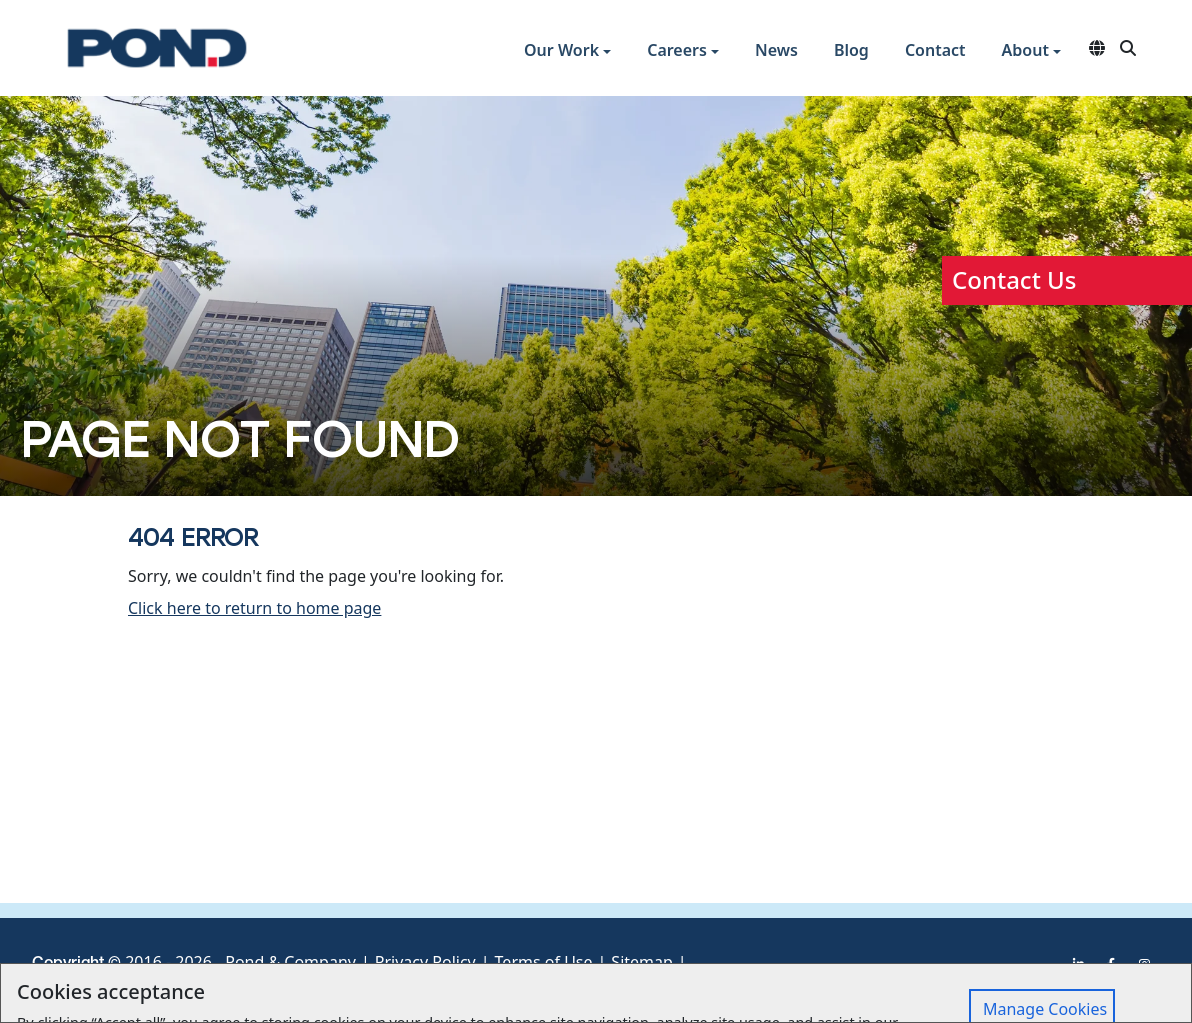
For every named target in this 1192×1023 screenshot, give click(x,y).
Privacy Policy (425, 962)
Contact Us (1014, 279)
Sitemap (642, 962)
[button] (567, 52)
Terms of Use (544, 962)
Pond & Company (290, 962)
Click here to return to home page (254, 608)
